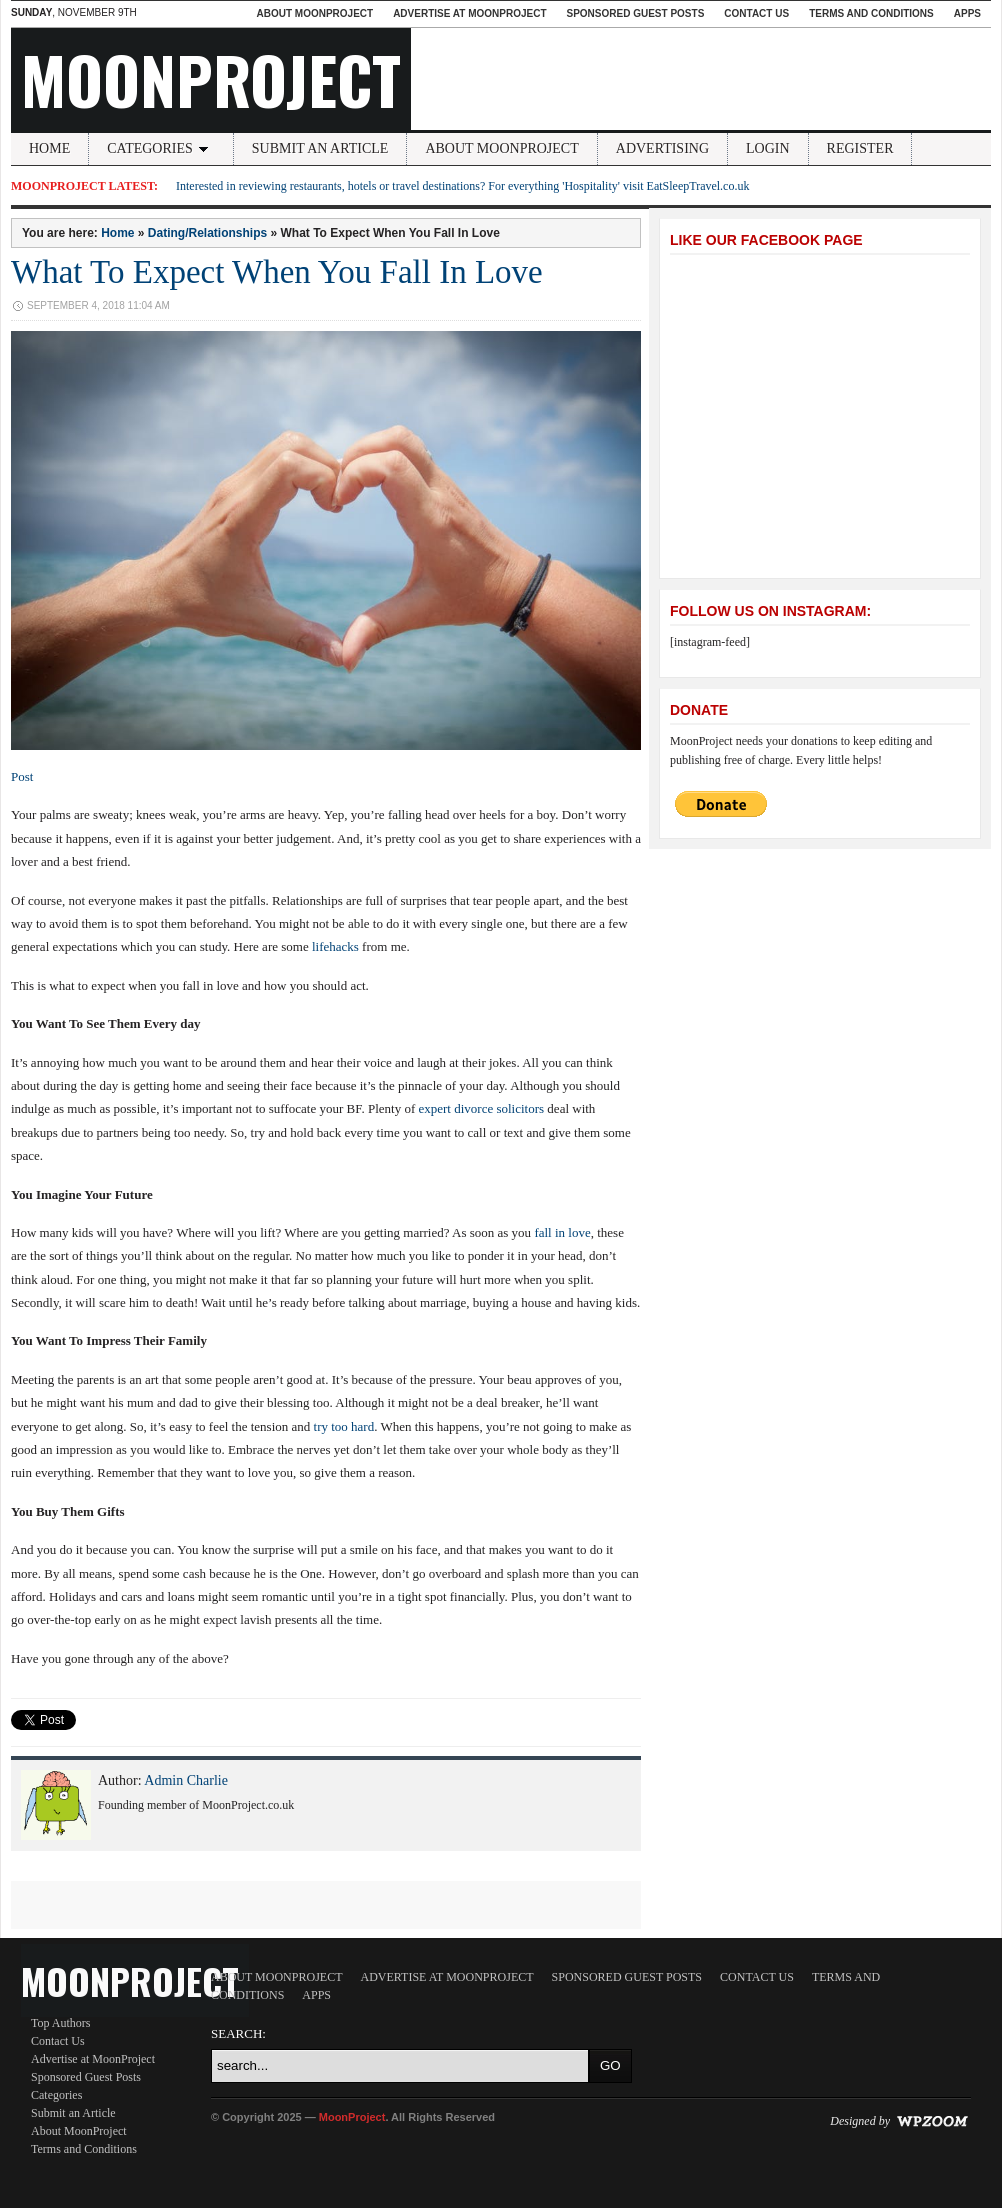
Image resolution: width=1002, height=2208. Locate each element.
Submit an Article (320, 148)
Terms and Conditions (871, 13)
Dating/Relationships (207, 233)
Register (860, 148)
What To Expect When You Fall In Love (277, 272)
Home (49, 148)
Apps (967, 13)
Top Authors (61, 2023)
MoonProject (211, 79)
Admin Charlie (186, 1780)
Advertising (662, 148)
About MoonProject (314, 13)
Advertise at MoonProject (469, 13)
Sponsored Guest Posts (636, 13)
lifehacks (335, 946)
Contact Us (756, 13)
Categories (161, 148)
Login (768, 148)
